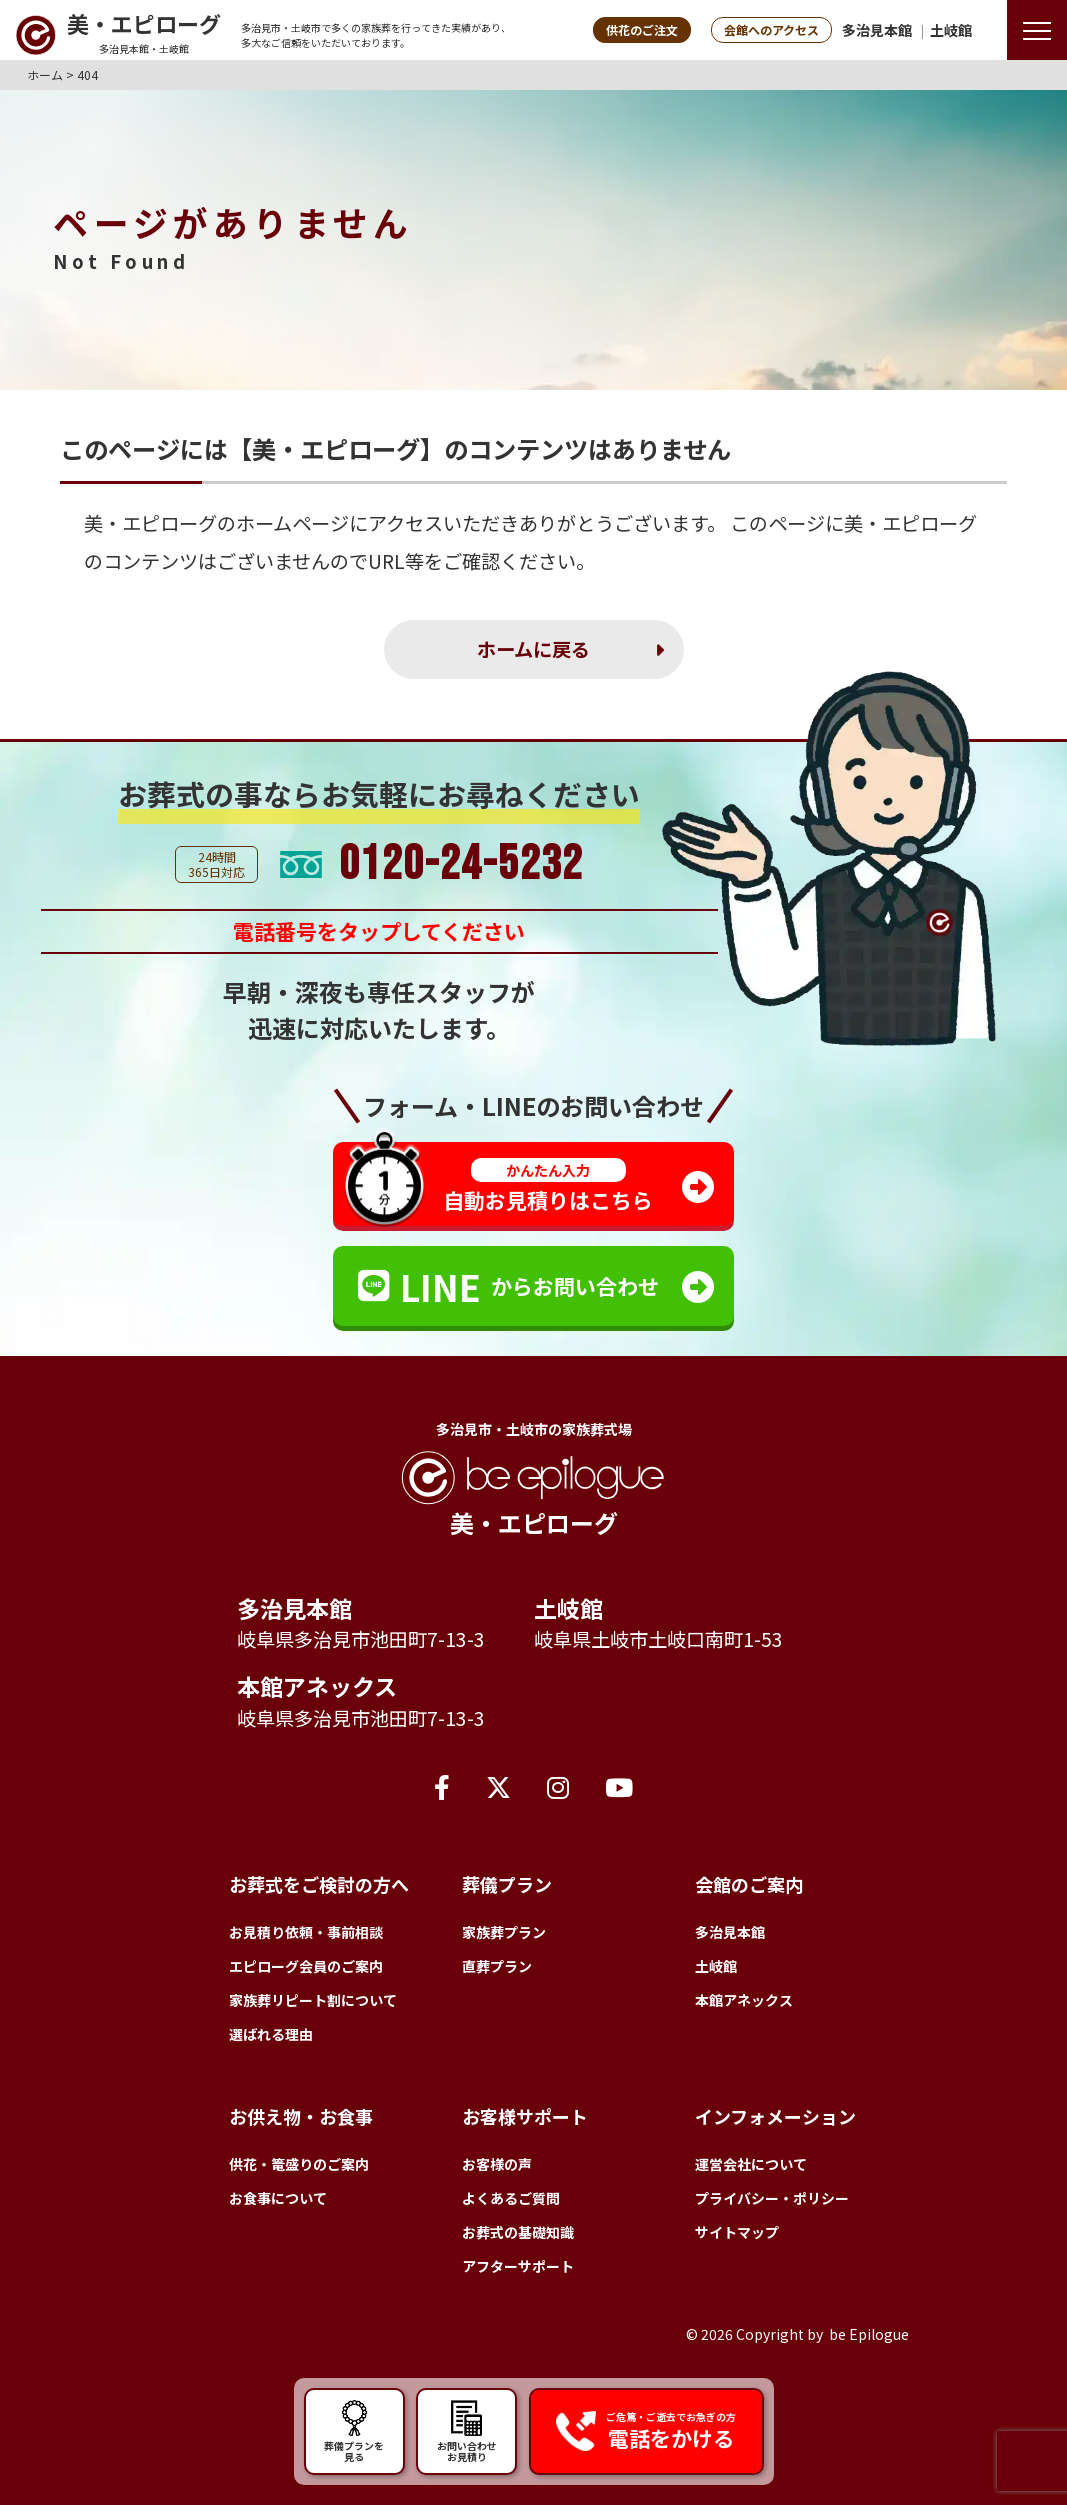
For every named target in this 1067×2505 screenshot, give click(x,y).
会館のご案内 (749, 1884)
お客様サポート (525, 2116)
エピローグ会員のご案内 (306, 1966)
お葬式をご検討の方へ (319, 1884)
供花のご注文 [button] (642, 29)
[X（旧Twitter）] (498, 1786)
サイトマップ (737, 2232)
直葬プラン (497, 1966)
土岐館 (951, 30)
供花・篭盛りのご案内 (299, 2164)
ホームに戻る (533, 649)
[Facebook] (442, 1786)
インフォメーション (775, 2116)
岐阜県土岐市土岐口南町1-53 (658, 1639)
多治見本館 (877, 30)
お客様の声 (497, 2164)
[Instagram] (558, 1786)
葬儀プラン (507, 1884)
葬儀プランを (354, 2431)
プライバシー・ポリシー (772, 2198)
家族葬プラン (504, 1932)
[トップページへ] (118, 35)
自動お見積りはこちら (548, 1186)
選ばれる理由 (271, 2034)
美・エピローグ (150, 523)
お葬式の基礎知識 (518, 2232)
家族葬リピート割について (313, 2000)
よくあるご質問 (511, 2198)
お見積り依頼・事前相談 (306, 1932)
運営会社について (751, 2164)
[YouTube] (619, 1786)
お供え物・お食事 (301, 2116)
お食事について (278, 2198)
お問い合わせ (466, 2431)
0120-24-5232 (461, 865)
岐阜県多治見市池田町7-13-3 (361, 1639)
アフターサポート (518, 2266)
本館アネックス (317, 1686)
